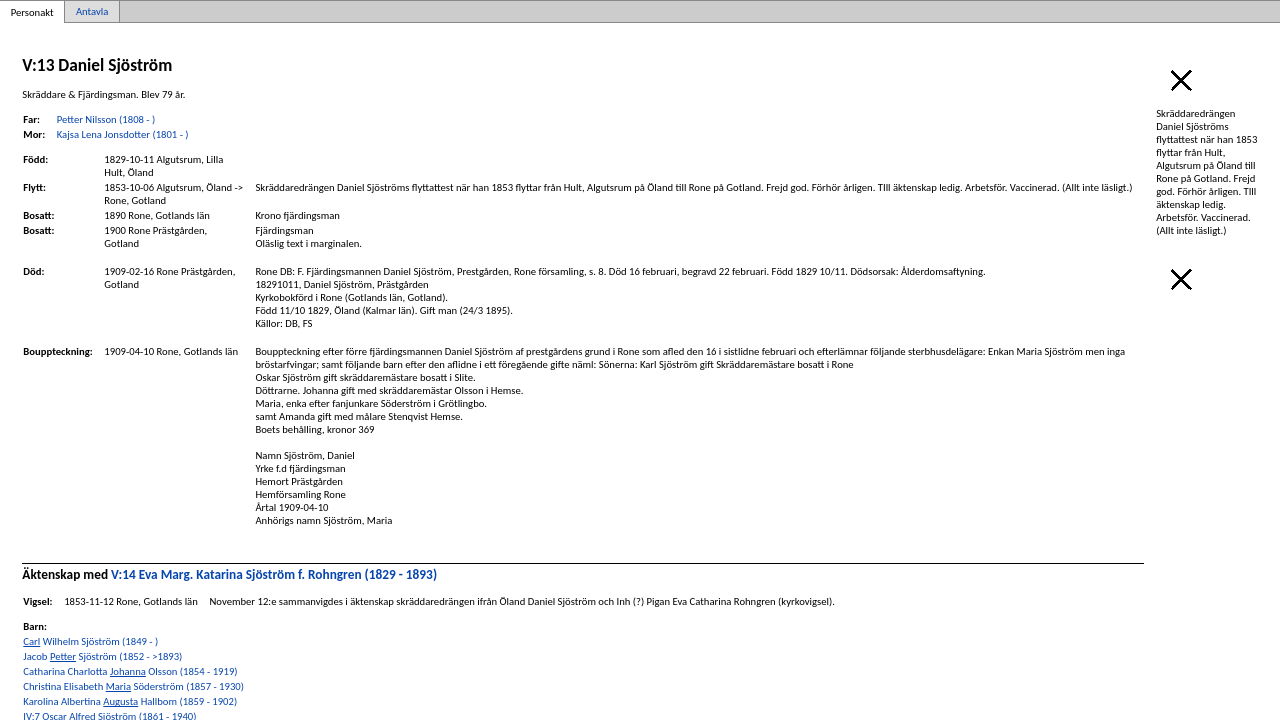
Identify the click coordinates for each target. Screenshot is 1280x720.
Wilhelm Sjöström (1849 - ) (90, 641)
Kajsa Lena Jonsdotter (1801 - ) (123, 134)
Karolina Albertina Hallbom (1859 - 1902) (130, 701)
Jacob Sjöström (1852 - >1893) (102, 656)
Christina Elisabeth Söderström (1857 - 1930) (133, 686)
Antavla (92, 11)
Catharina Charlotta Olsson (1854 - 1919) (130, 671)
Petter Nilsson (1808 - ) (106, 119)
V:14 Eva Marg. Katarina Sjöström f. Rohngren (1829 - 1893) (274, 574)
